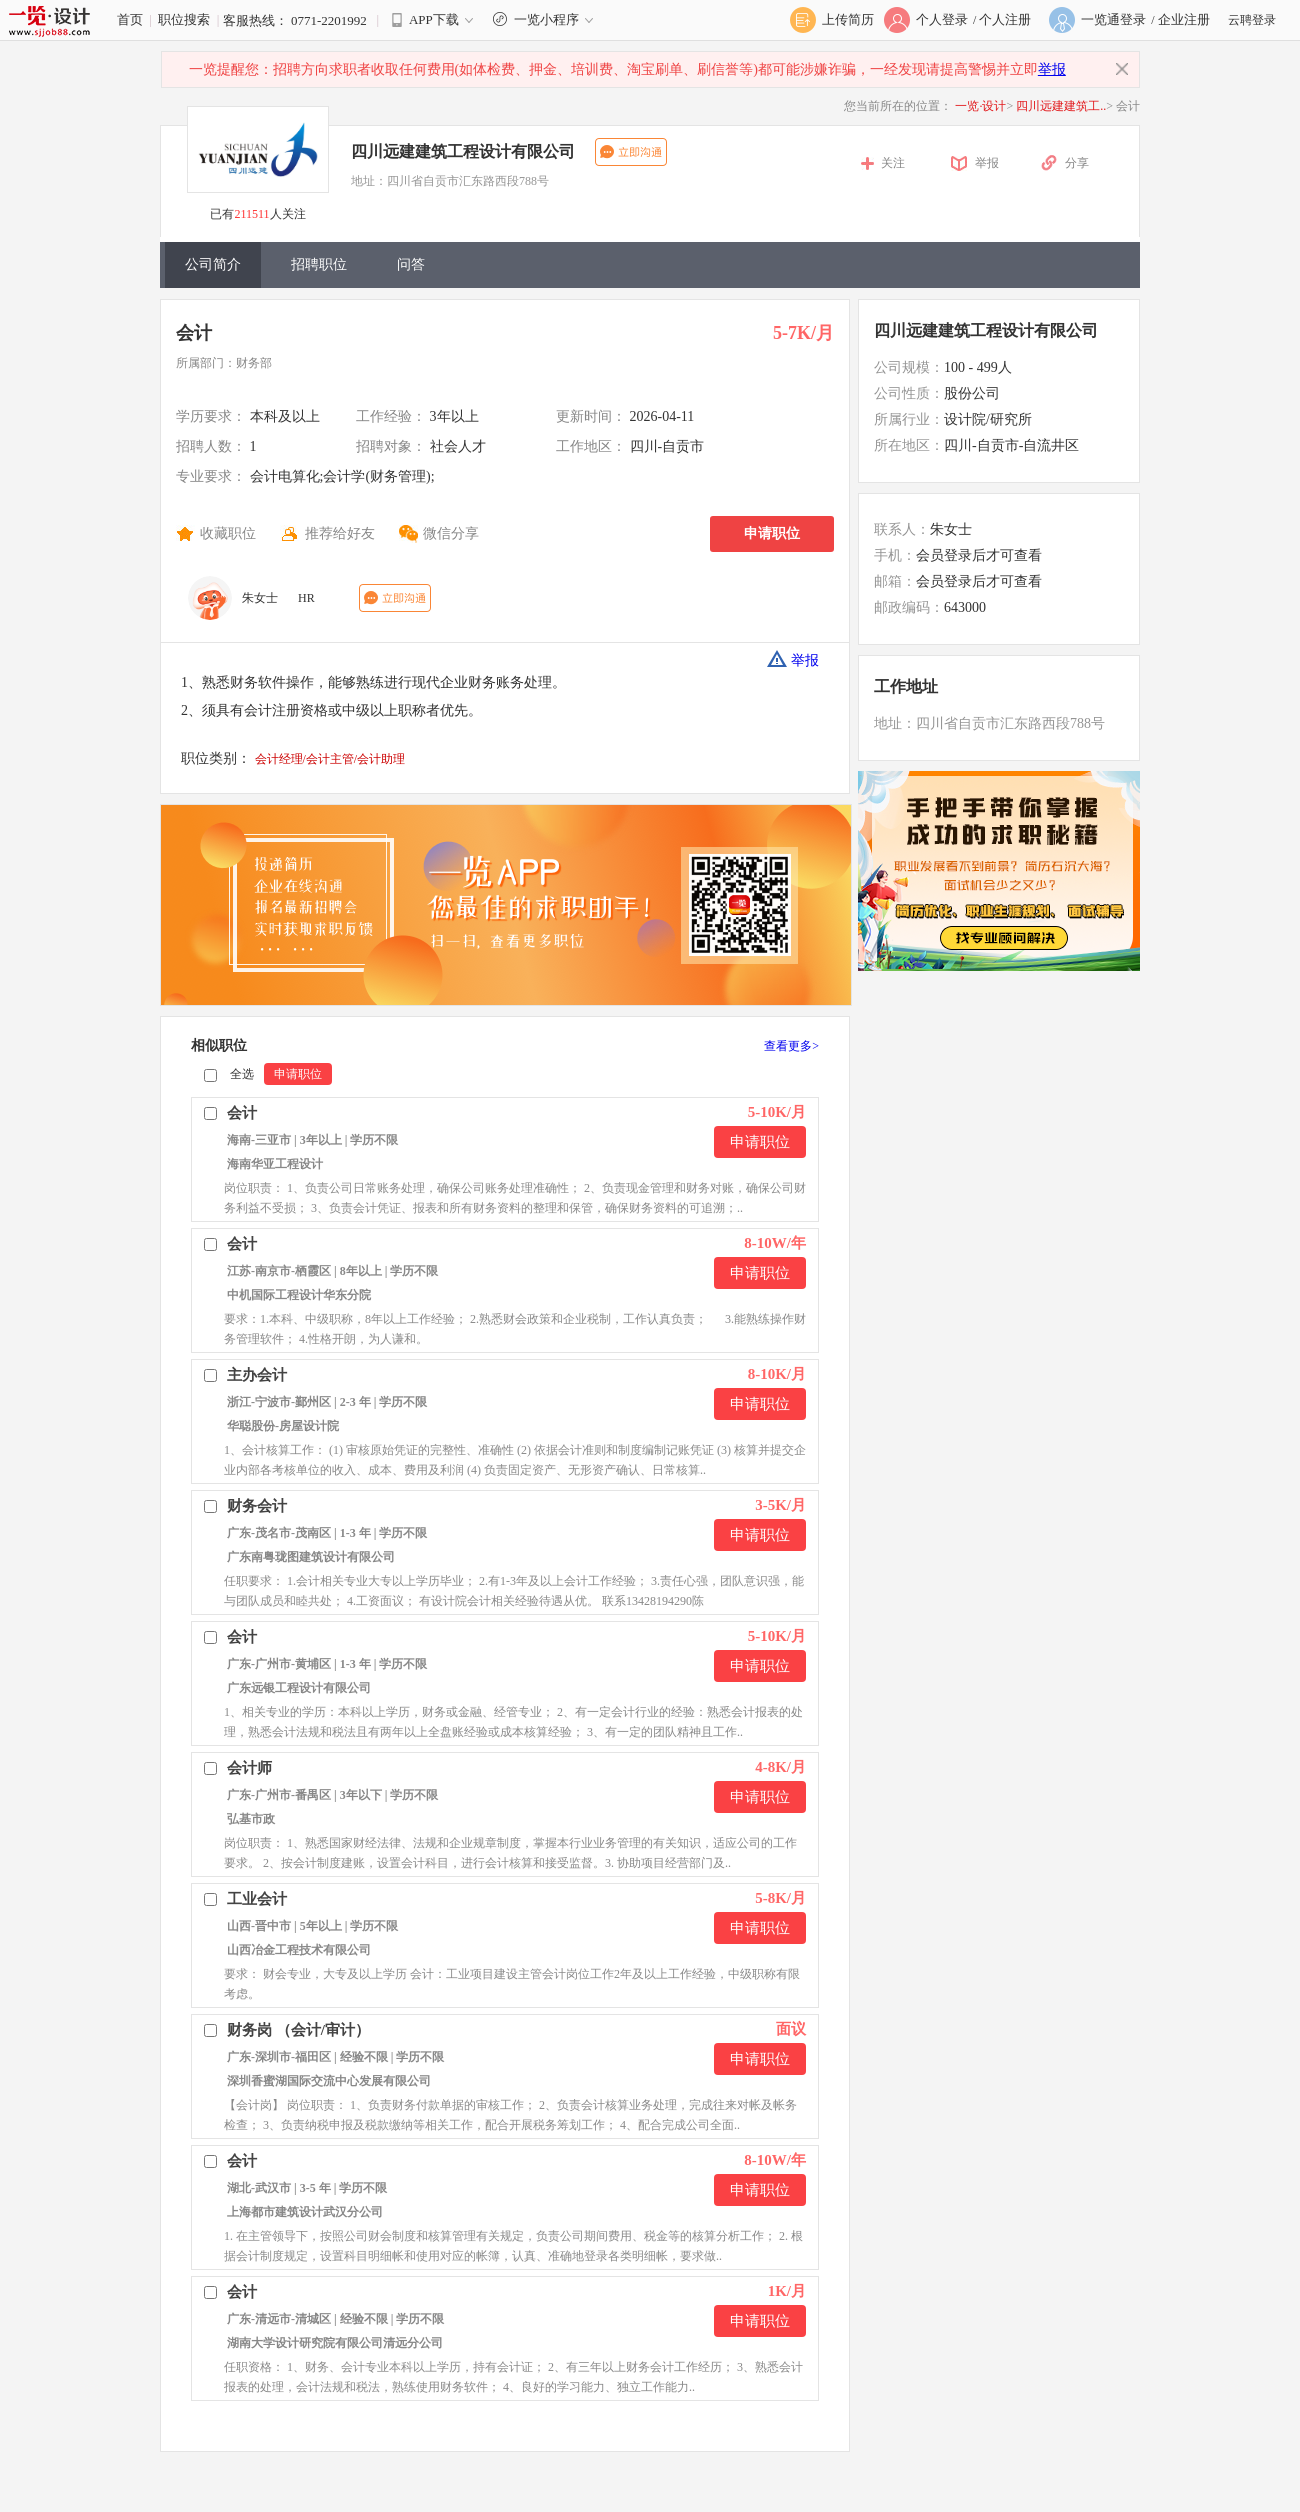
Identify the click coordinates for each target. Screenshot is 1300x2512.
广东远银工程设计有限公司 (299, 1688)
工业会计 (257, 1899)
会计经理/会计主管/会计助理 (330, 759)
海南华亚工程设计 (275, 1164)
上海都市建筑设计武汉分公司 (305, 2212)
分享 (1077, 163)
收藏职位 (228, 533)
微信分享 (451, 533)
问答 (411, 264)
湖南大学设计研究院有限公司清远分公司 (335, 2343)
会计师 (249, 1768)
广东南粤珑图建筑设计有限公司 (311, 1557)
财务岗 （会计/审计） (298, 2030)
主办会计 (257, 1375)
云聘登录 (1252, 20)
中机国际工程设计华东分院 (299, 1295)
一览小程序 (545, 19)
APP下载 (434, 19)
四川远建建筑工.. (1061, 106)
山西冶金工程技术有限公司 (299, 1950)
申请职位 (772, 533)
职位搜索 (184, 19)
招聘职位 (319, 264)
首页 (130, 19)
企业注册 (1184, 19)
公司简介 (213, 264)
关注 (893, 163)
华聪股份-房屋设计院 (283, 1426)
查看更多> (791, 1046)
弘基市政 (251, 1819)
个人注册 (1005, 19)
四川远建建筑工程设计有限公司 (463, 151)
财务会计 (257, 1506)
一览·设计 (980, 106)
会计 (194, 333)
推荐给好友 (340, 533)
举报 (1052, 69)
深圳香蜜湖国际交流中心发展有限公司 (329, 2081)
